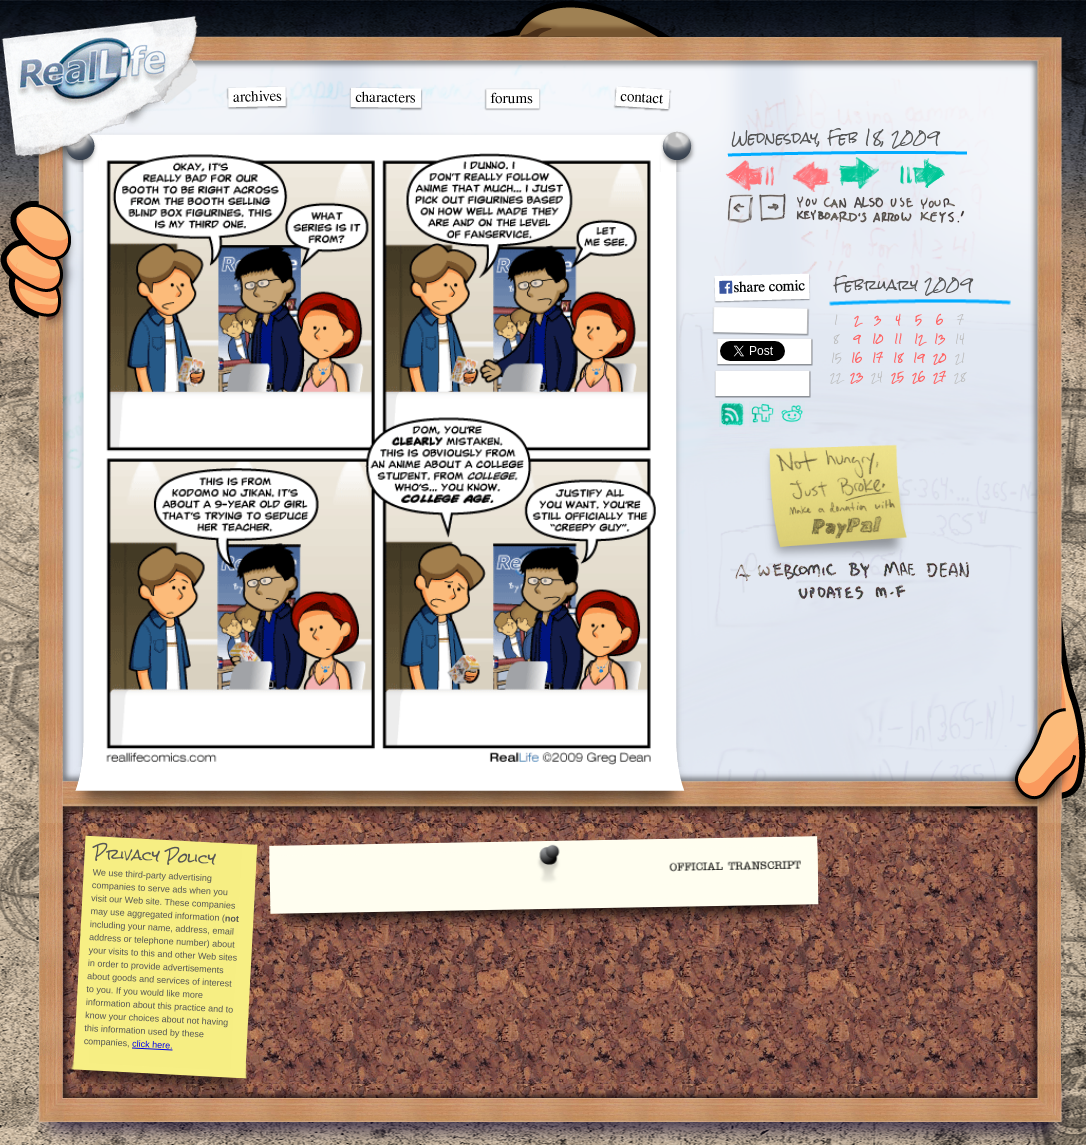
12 (919, 338)
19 (918, 357)
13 (939, 338)
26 (918, 376)
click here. (151, 1044)
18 (898, 357)
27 (939, 376)
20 (939, 357)
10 (877, 338)
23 (856, 376)
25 (897, 376)
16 (856, 357)
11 (898, 338)
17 (877, 357)
